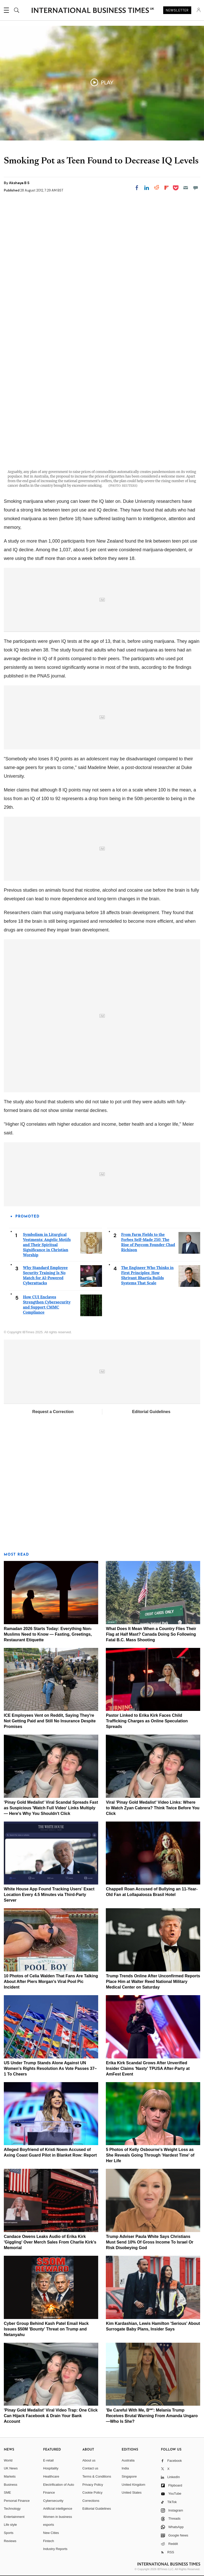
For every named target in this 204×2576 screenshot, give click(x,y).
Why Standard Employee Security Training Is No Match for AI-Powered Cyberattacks (45, 1275)
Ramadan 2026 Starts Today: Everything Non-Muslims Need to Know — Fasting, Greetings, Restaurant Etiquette (48, 1634)
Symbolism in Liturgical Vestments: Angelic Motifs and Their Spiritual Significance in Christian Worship (47, 1244)
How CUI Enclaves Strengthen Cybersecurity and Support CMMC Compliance (47, 1305)
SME (7, 2492)
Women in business (57, 2517)
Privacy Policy (92, 2485)
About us (88, 2460)
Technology (12, 2508)
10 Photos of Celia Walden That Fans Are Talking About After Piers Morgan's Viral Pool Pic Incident (51, 1981)
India (125, 2468)
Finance (49, 2492)
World (8, 2460)
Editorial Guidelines (151, 1411)
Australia (128, 2460)
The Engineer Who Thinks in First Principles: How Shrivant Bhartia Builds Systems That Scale (147, 1275)
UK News (11, 2468)
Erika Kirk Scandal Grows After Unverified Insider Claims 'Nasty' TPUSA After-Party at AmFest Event (147, 2068)
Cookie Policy (92, 2492)
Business (10, 2485)
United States (132, 2492)
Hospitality (50, 2468)
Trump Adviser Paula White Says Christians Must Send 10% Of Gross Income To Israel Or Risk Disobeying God (149, 2242)
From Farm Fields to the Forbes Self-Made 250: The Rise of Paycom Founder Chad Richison (148, 1242)
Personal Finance (17, 2501)
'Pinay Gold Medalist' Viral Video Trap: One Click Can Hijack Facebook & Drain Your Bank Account (51, 2416)
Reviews (10, 2541)
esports (48, 2525)
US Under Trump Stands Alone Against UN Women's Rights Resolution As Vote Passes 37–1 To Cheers (50, 2068)
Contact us (90, 2468)
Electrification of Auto (58, 2485)
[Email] (185, 187)
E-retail (48, 2460)
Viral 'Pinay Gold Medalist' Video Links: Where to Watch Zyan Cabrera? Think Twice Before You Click (152, 1808)
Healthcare (51, 2476)
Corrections (90, 2501)
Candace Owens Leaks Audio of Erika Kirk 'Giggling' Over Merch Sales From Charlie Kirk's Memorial (50, 2242)
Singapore (129, 2476)
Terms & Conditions (96, 2476)
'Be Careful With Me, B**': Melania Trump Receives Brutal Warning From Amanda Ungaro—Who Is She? (152, 2416)
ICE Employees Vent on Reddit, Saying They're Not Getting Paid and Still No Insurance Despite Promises (50, 1721)
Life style (10, 2525)
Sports (9, 2533)
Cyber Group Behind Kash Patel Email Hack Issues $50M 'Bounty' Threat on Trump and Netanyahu (46, 2329)
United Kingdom (133, 2485)
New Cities (51, 2533)
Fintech (48, 2541)
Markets (10, 2476)
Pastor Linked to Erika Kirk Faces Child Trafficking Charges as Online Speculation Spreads (147, 1721)
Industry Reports (55, 2549)
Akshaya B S (19, 183)
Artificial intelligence (57, 2508)
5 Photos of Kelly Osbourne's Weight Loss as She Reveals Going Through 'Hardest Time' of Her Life (150, 2155)
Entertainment (14, 2517)
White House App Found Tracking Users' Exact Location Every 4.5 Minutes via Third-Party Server (49, 1894)
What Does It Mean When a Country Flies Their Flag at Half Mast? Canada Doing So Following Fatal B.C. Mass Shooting (151, 1634)
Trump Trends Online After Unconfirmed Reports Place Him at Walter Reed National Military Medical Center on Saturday (153, 1981)
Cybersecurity (53, 2501)
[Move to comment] (195, 187)
